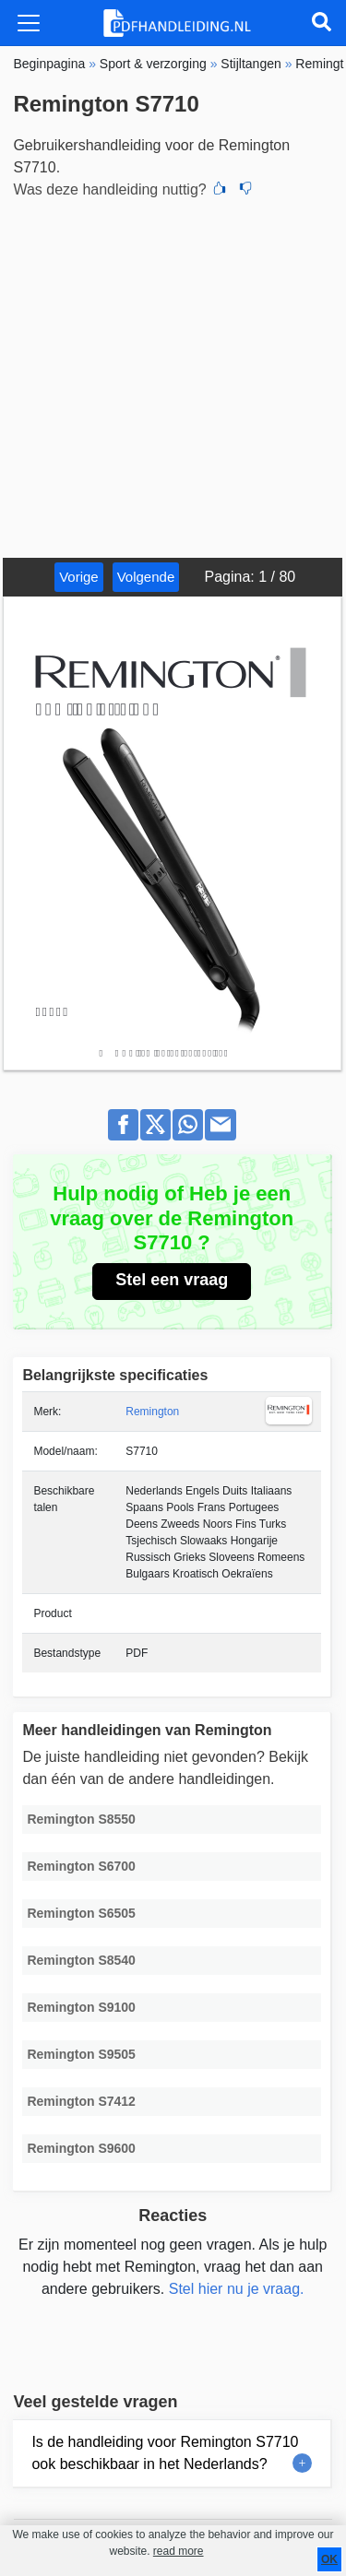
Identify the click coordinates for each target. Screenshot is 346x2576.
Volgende (146, 577)
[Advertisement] (173, 376)
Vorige (79, 577)
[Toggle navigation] (28, 23)
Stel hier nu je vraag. (236, 2289)
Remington (152, 1411)
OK (329, 2559)
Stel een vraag (171, 1279)
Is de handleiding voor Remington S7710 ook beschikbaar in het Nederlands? (164, 2453)
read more (178, 2551)
